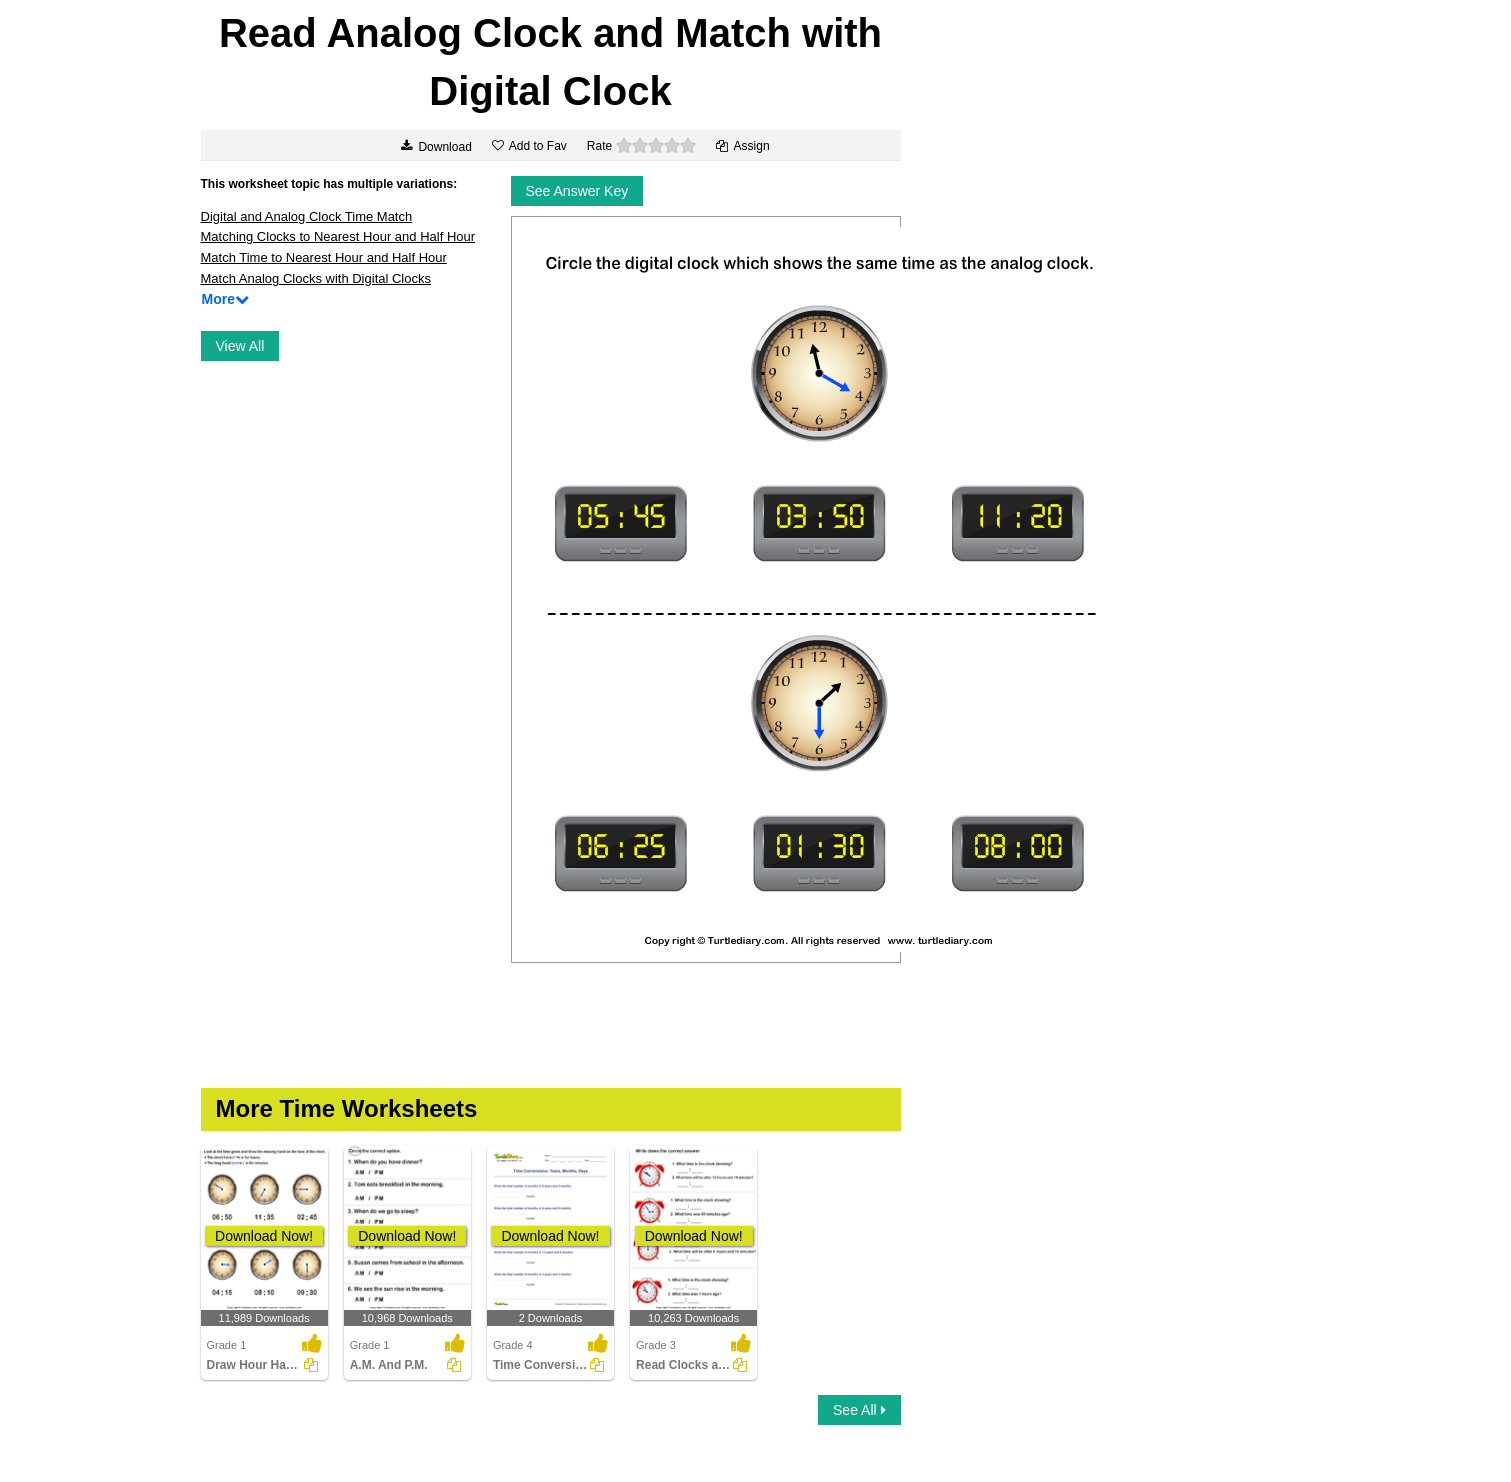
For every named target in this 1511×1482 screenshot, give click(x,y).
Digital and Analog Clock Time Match (307, 216)
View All (240, 346)
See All (859, 1410)
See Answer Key (577, 191)
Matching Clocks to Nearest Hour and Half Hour (338, 236)
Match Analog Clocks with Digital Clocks (316, 278)
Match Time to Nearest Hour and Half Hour (324, 257)
